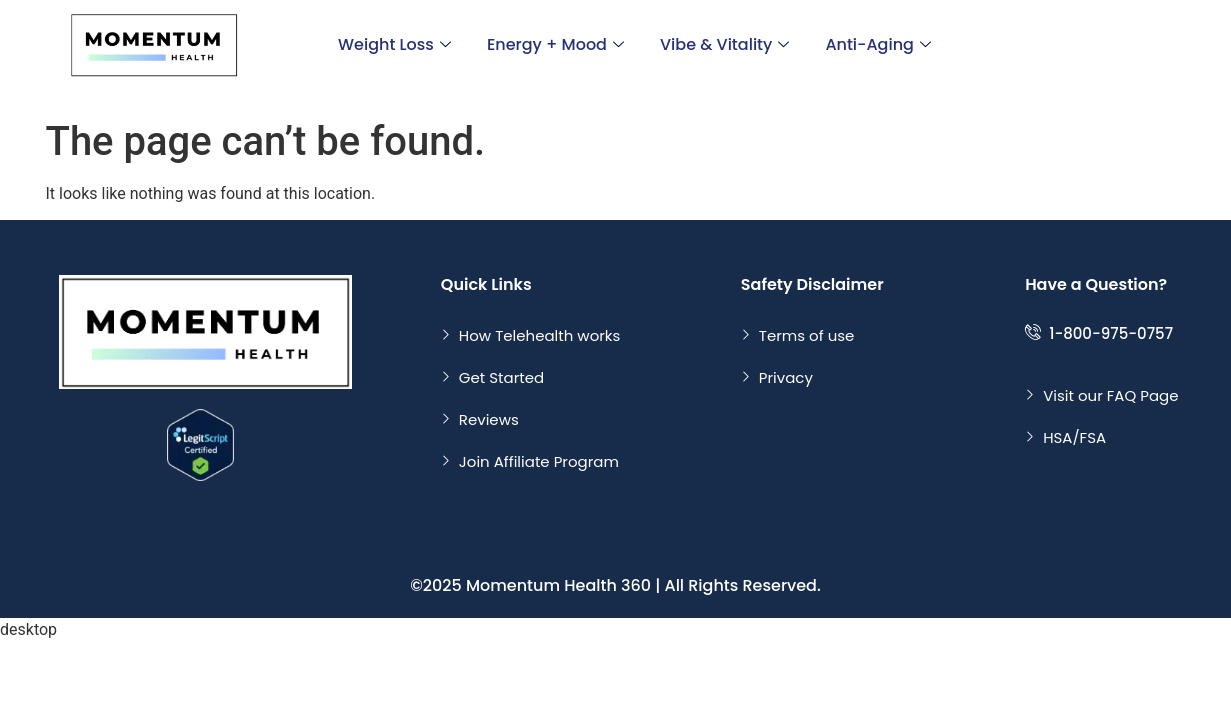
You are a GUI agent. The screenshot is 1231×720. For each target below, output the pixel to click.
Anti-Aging (878, 44)
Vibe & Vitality (724, 44)
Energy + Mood (555, 44)
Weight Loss (394, 44)
